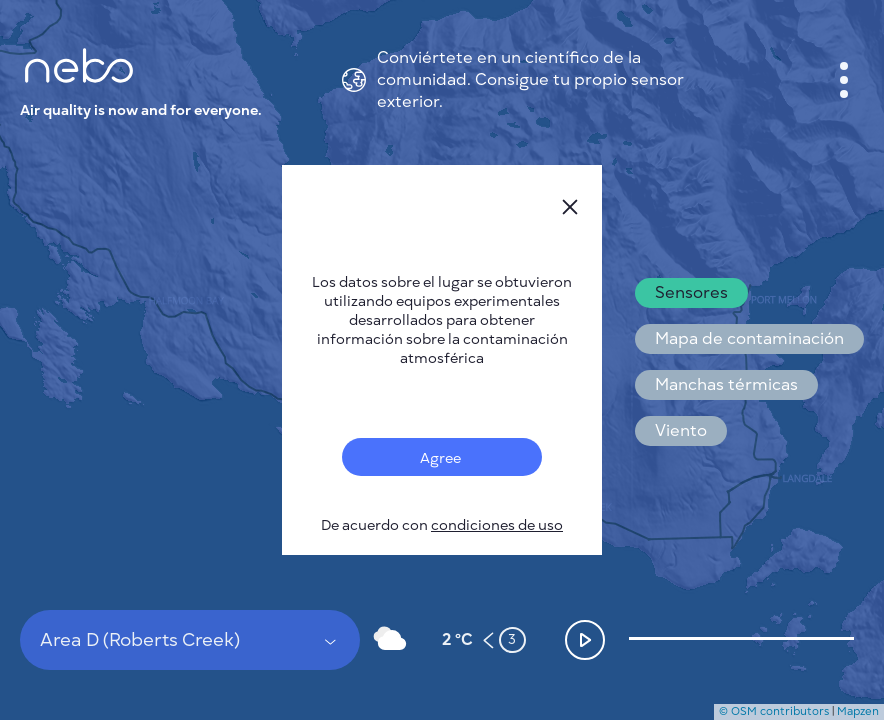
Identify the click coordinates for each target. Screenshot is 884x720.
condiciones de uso (497, 525)
